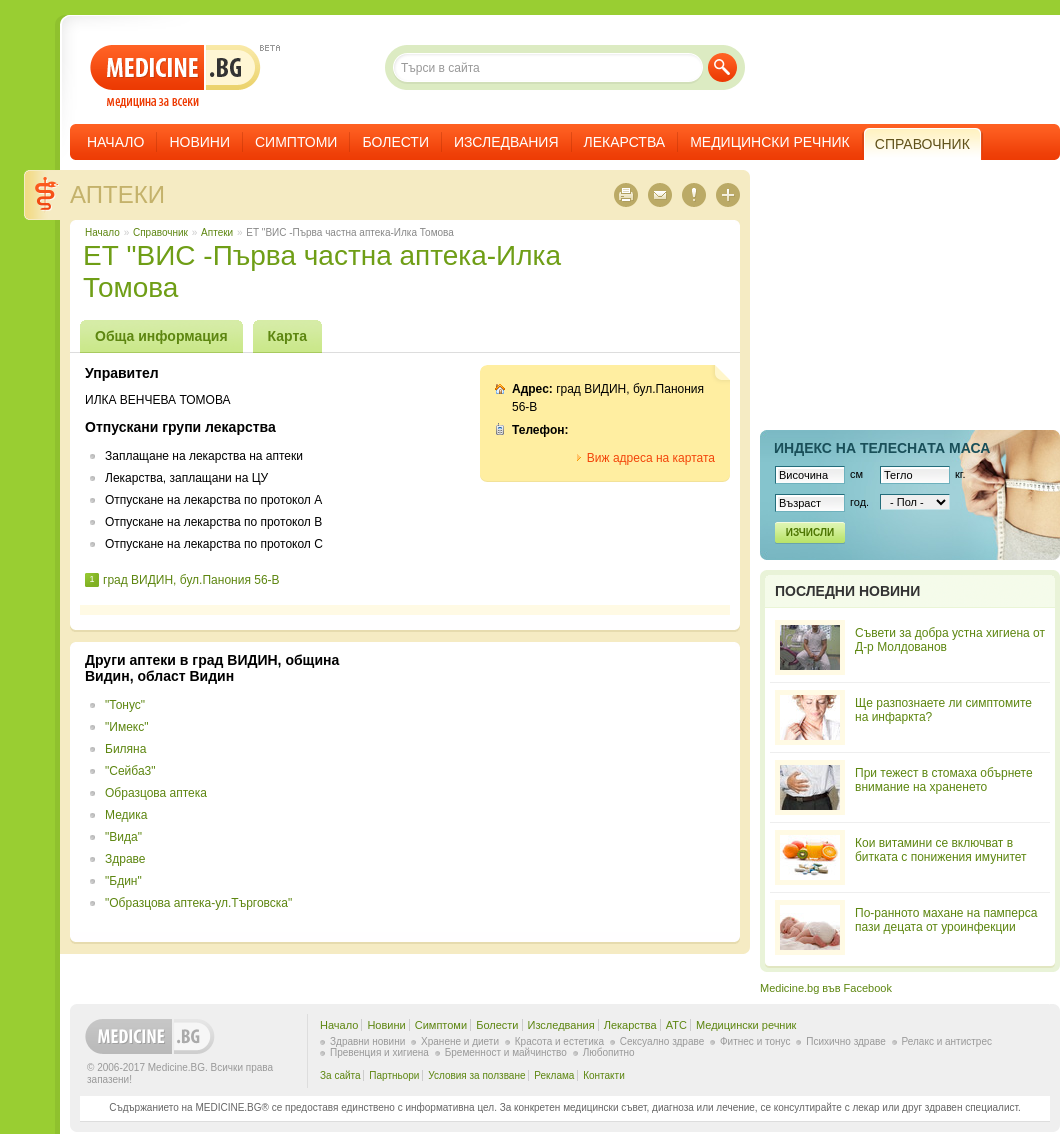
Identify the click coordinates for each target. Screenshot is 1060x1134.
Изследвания (506, 142)
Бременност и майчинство (506, 1052)
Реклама (554, 1075)
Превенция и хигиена (379, 1052)
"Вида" (123, 837)
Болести (395, 142)
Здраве (125, 859)
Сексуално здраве (662, 1041)
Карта (288, 336)
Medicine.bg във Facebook (826, 988)
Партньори (394, 1075)
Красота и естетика (559, 1041)
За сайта (340, 1075)
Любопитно (609, 1052)
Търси (722, 67)
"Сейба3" (130, 771)
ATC (676, 1025)
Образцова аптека (156, 793)
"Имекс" (126, 727)
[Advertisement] (562, 792)
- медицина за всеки (175, 76)
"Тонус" (125, 705)
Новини (199, 142)
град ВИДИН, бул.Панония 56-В (191, 580)
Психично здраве (846, 1041)
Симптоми (296, 142)
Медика (126, 815)
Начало (115, 142)
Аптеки (117, 194)
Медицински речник (770, 142)
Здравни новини (367, 1041)
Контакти (604, 1075)
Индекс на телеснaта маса (882, 448)
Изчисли (810, 532)
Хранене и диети (460, 1041)
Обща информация (161, 336)
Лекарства (625, 142)
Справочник (160, 232)
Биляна (125, 749)
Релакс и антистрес (947, 1041)
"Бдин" (123, 881)
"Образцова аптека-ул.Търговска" (198, 903)
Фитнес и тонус (755, 1041)
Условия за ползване (476, 1075)
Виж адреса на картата (651, 458)
